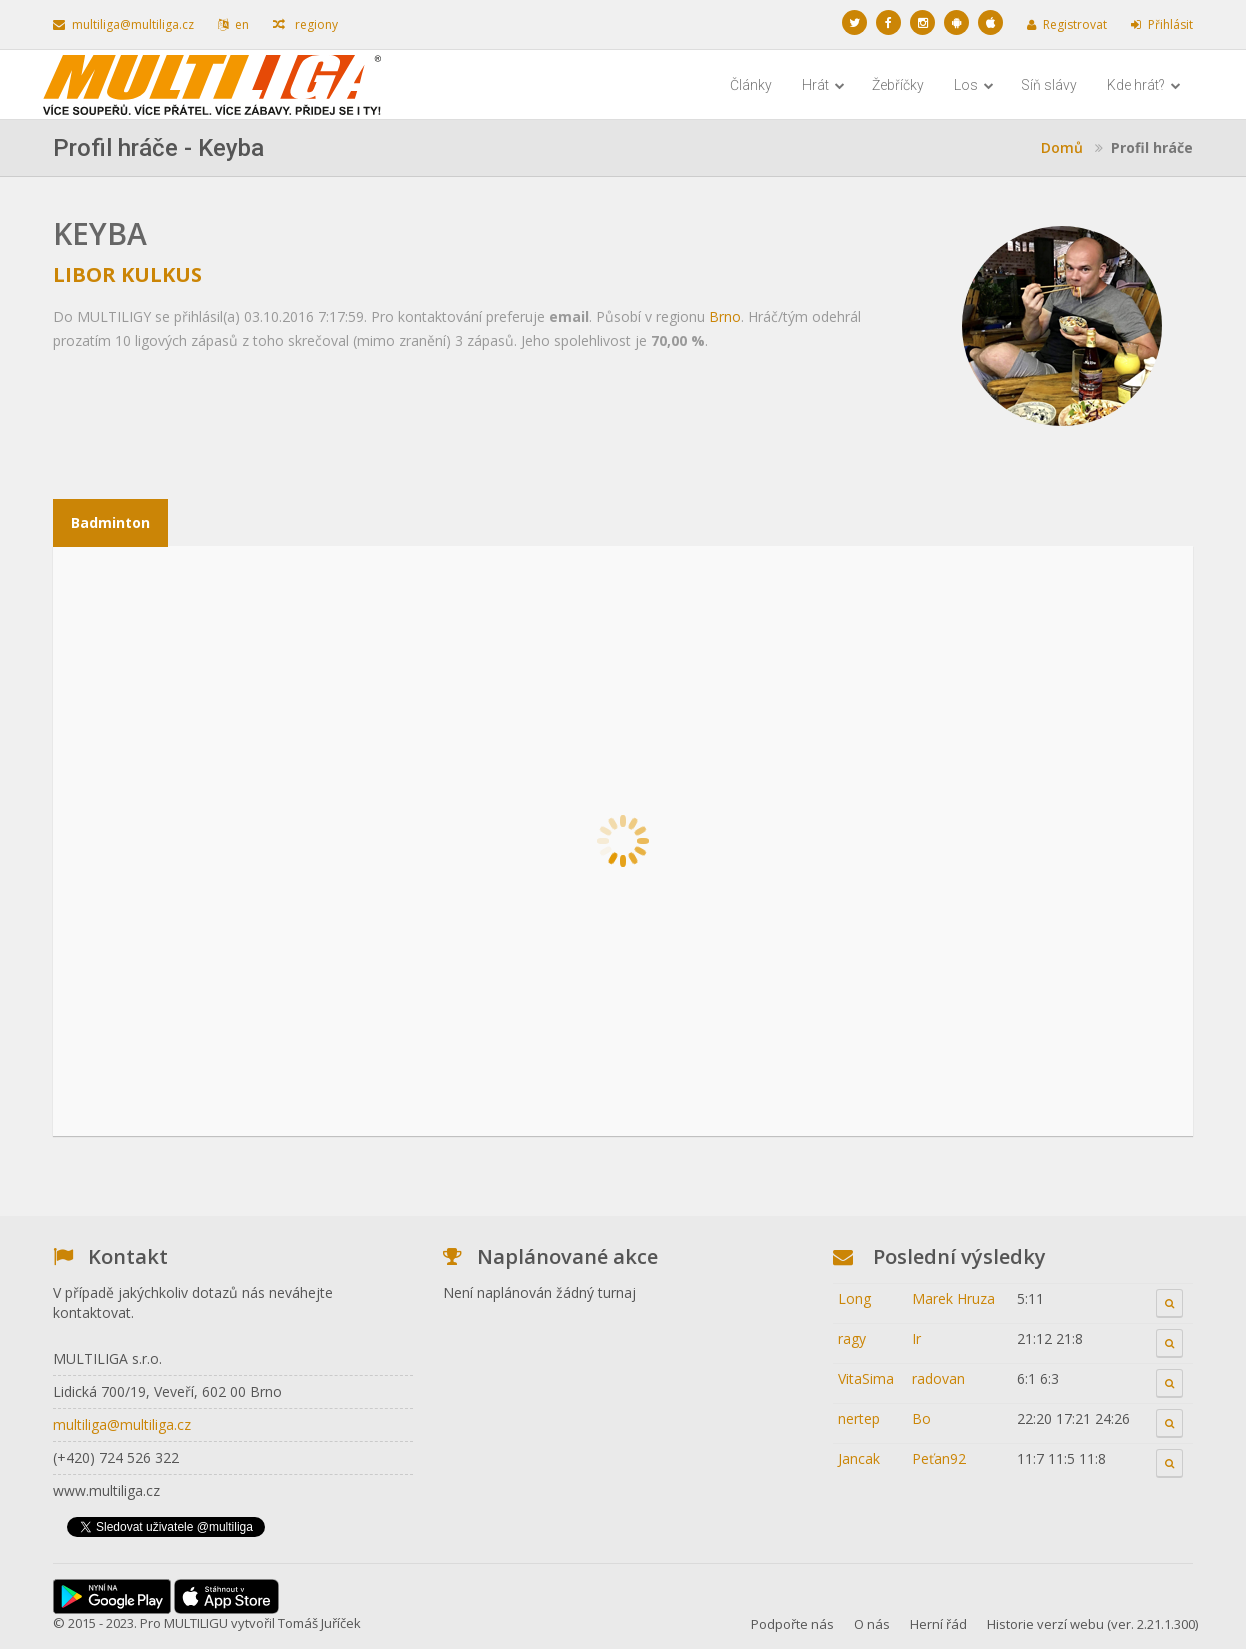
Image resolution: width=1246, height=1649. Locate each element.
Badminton (110, 522)
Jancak (859, 1458)
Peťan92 (939, 1458)
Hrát (823, 85)
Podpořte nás (792, 1624)
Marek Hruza (953, 1298)
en (233, 24)
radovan (938, 1378)
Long (854, 1298)
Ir (916, 1338)
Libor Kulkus (127, 274)
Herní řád (938, 1624)
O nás (872, 1624)
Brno (725, 316)
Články (751, 85)
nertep (859, 1418)
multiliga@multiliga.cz (123, 24)
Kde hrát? (1144, 85)
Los (974, 85)
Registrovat (1067, 24)
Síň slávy (1049, 85)
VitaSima (866, 1378)
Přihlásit (1162, 24)
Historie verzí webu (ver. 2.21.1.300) (1092, 1624)
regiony (305, 24)
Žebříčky (898, 85)
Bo (921, 1418)
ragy (852, 1338)
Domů (1062, 147)
